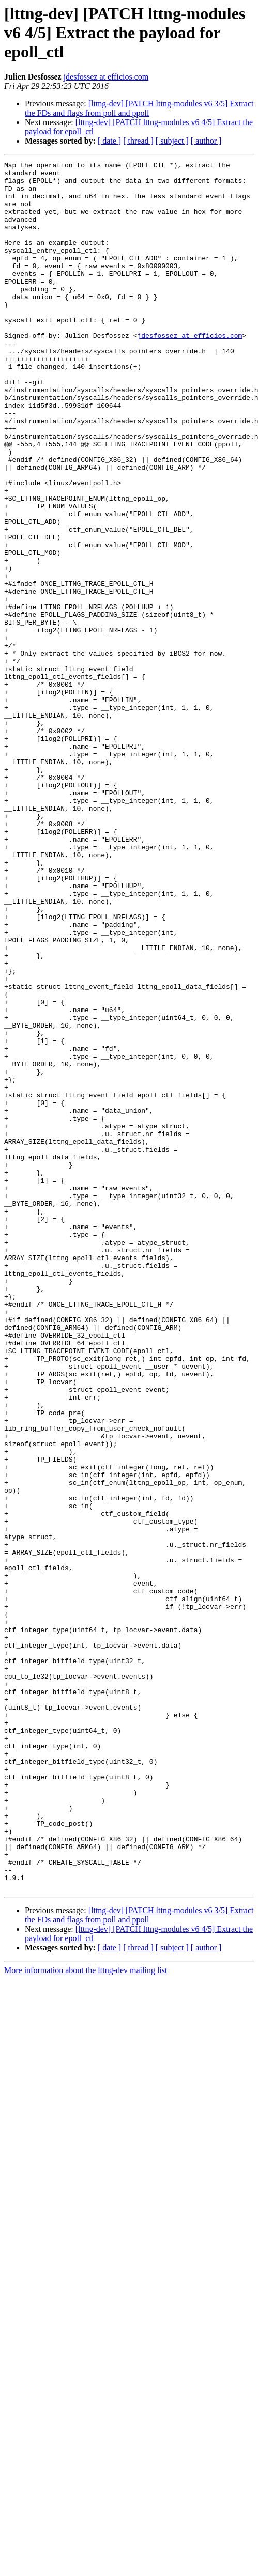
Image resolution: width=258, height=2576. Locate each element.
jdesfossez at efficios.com (106, 76)
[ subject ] (172, 140)
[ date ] (109, 140)
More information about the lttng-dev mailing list (86, 2315)
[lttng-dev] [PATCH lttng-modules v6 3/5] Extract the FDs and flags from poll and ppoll (139, 108)
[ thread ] (138, 140)
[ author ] (206, 140)
